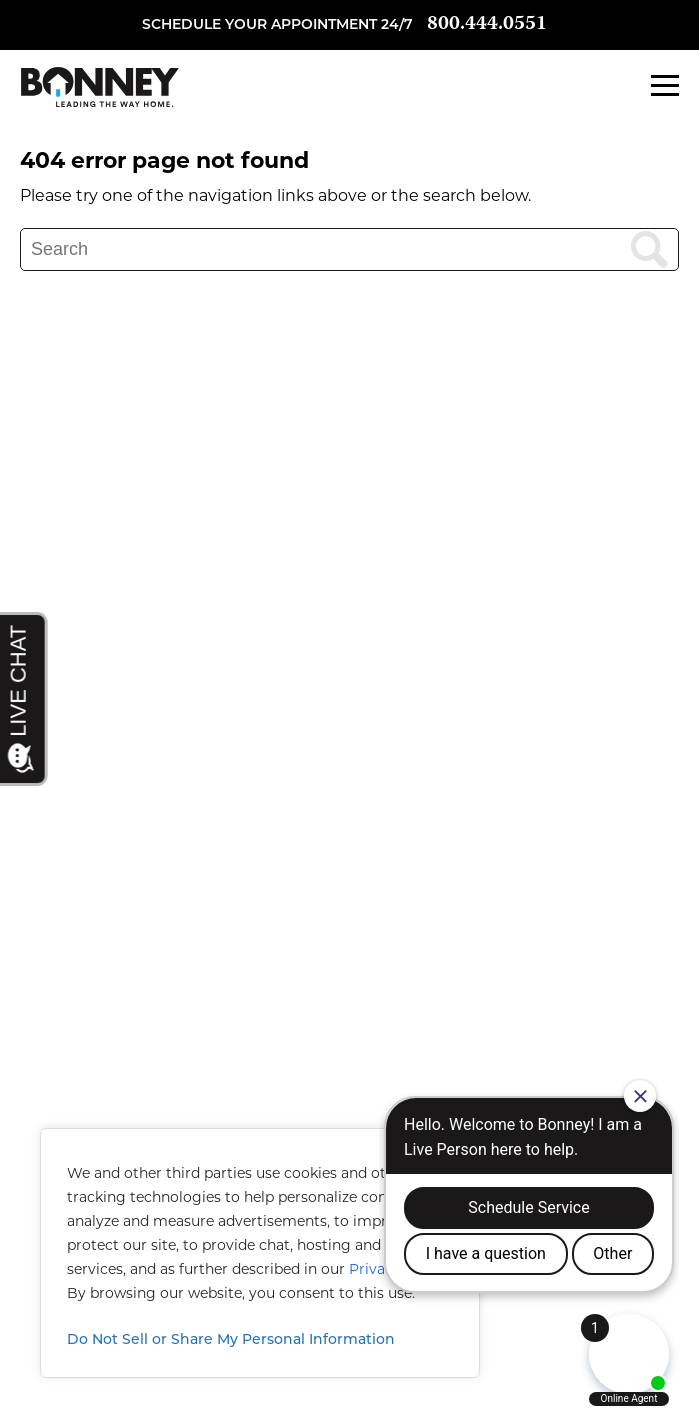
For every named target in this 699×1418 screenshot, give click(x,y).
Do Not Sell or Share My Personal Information (231, 1339)
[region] (260, 1253)
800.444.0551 (487, 24)
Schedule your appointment (259, 24)
